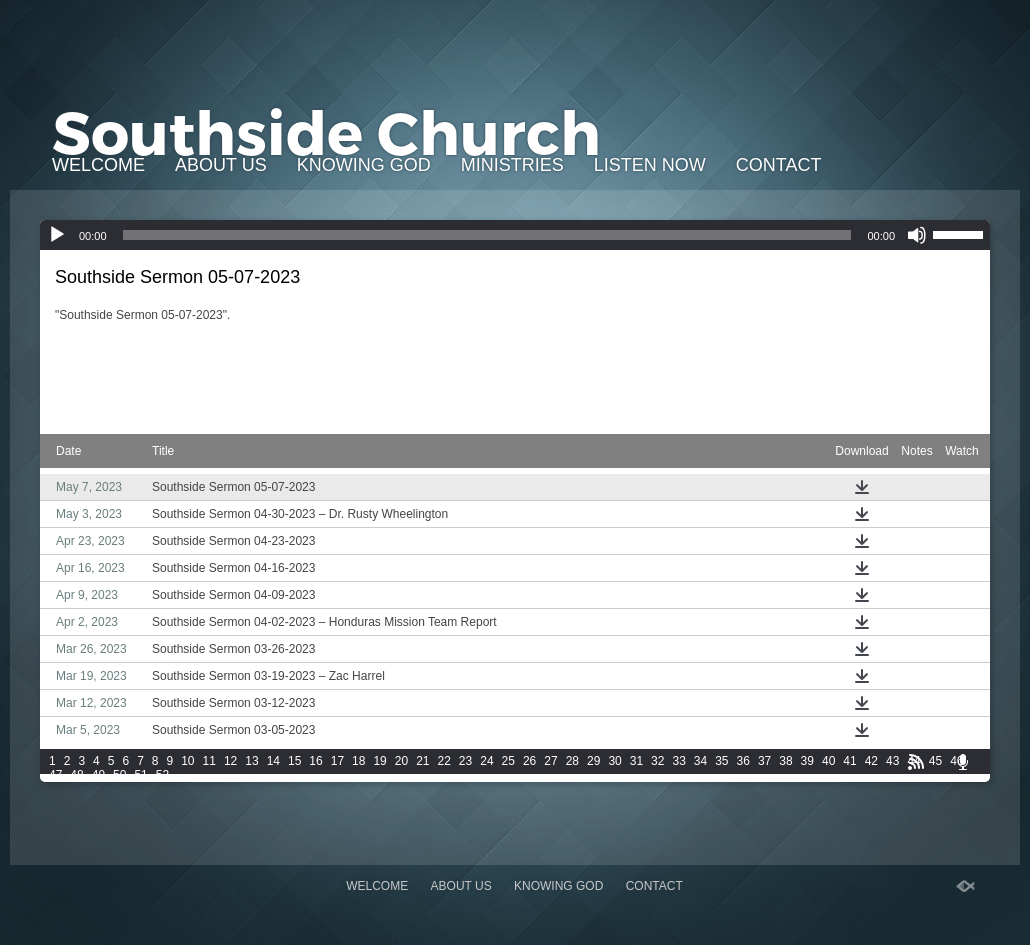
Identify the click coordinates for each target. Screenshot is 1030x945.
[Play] (57, 235)
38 (785, 761)
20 (401, 761)
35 (721, 761)
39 (807, 761)
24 (486, 761)
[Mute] (917, 235)
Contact (779, 165)
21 (422, 761)
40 (828, 761)
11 (209, 761)
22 (444, 761)
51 (140, 775)
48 (76, 775)
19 (379, 761)
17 (337, 761)
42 (871, 761)
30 (614, 761)
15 (294, 761)
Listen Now (650, 165)
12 (230, 761)
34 (700, 761)
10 (187, 761)
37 (764, 761)
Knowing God (364, 165)
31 (636, 761)
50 (119, 775)
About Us (221, 165)
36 (743, 761)
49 (98, 775)
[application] (515, 235)
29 (593, 761)
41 (849, 761)
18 (358, 761)
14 (273, 761)
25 (508, 761)
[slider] (487, 235)
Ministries (512, 165)
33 (678, 761)
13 (251, 761)
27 (550, 761)
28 (572, 761)
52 (162, 775)
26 (529, 761)
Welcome (98, 165)
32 (657, 761)
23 (465, 761)
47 (55, 775)
